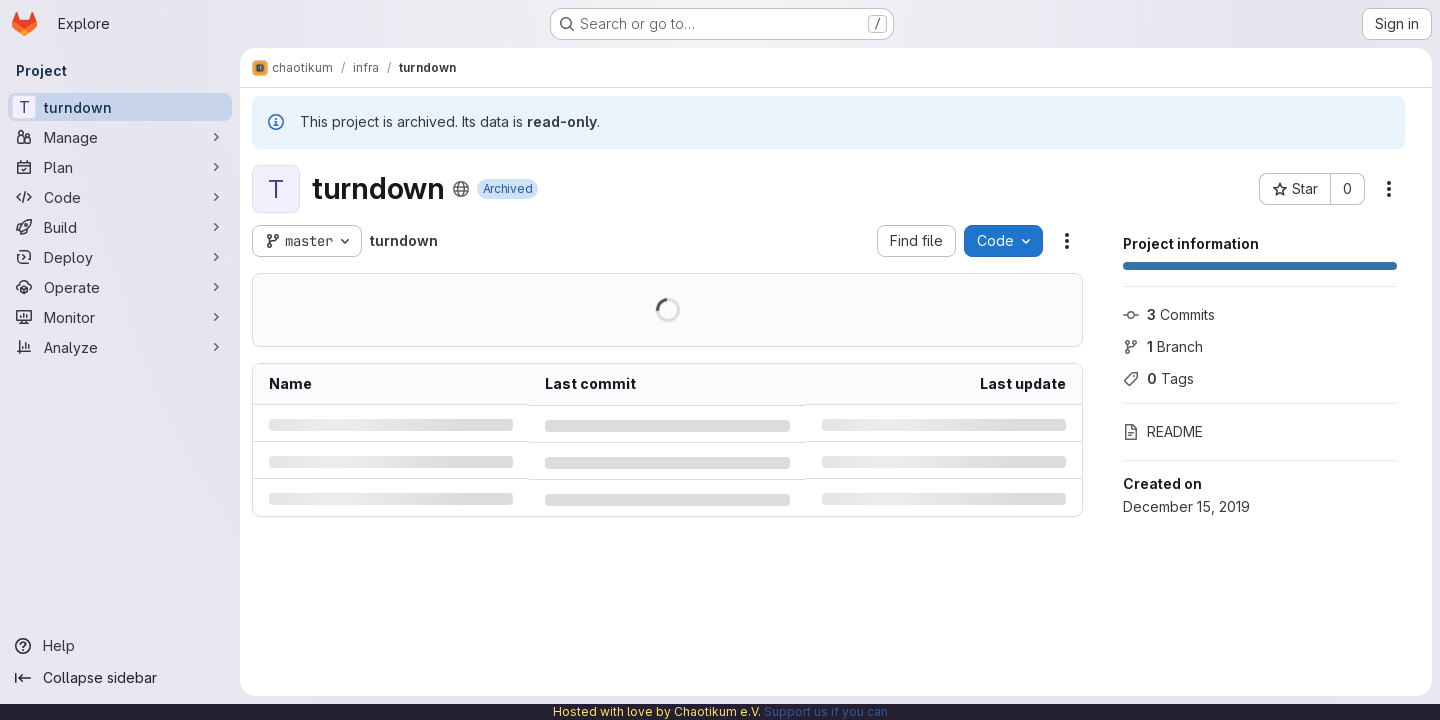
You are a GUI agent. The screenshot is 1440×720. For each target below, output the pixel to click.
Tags (1158, 378)
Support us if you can (826, 711)
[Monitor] (120, 317)
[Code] (120, 197)
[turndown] (120, 107)
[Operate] (120, 287)
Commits (1169, 314)
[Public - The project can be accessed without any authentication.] (461, 189)
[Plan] (120, 167)
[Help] (120, 646)
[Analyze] (120, 347)
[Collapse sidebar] (120, 678)
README (1163, 431)
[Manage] (120, 137)
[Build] (120, 227)
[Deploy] (120, 257)
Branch (1163, 346)
